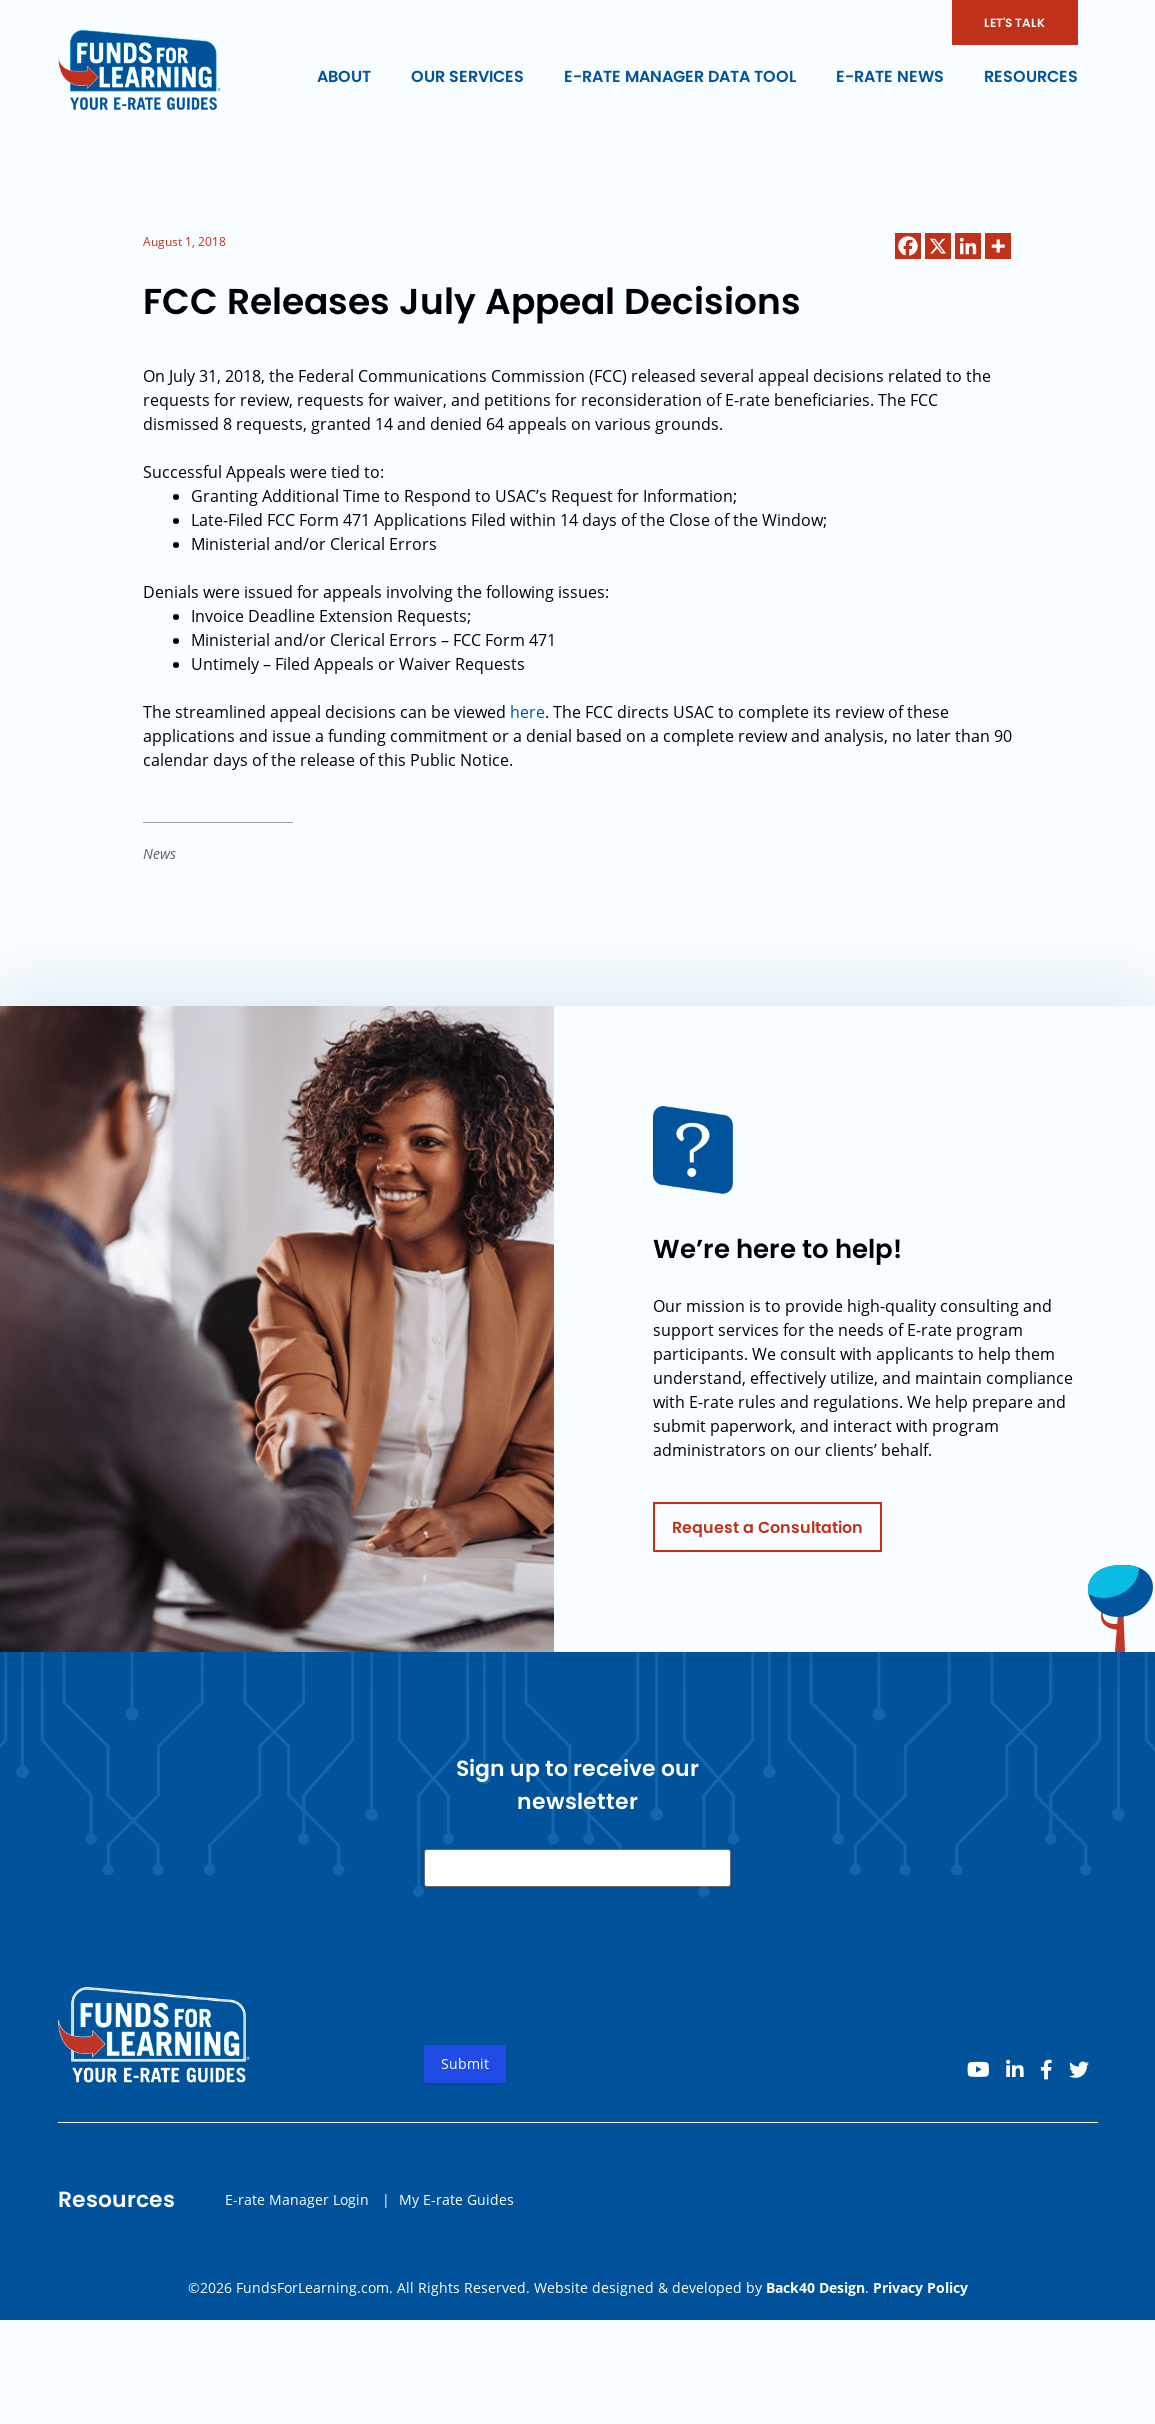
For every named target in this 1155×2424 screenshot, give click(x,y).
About (344, 76)
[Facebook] (908, 246)
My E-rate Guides (456, 2206)
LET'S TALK (1014, 22)
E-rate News (890, 76)
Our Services (467, 76)
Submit (465, 2071)
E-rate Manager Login (297, 2206)
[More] (998, 246)
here (527, 712)
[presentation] (576, 1990)
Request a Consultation (767, 1534)
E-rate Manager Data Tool (680, 76)
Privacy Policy (920, 2287)
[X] (938, 246)
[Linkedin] (968, 246)
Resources (1031, 76)
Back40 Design (815, 2287)
